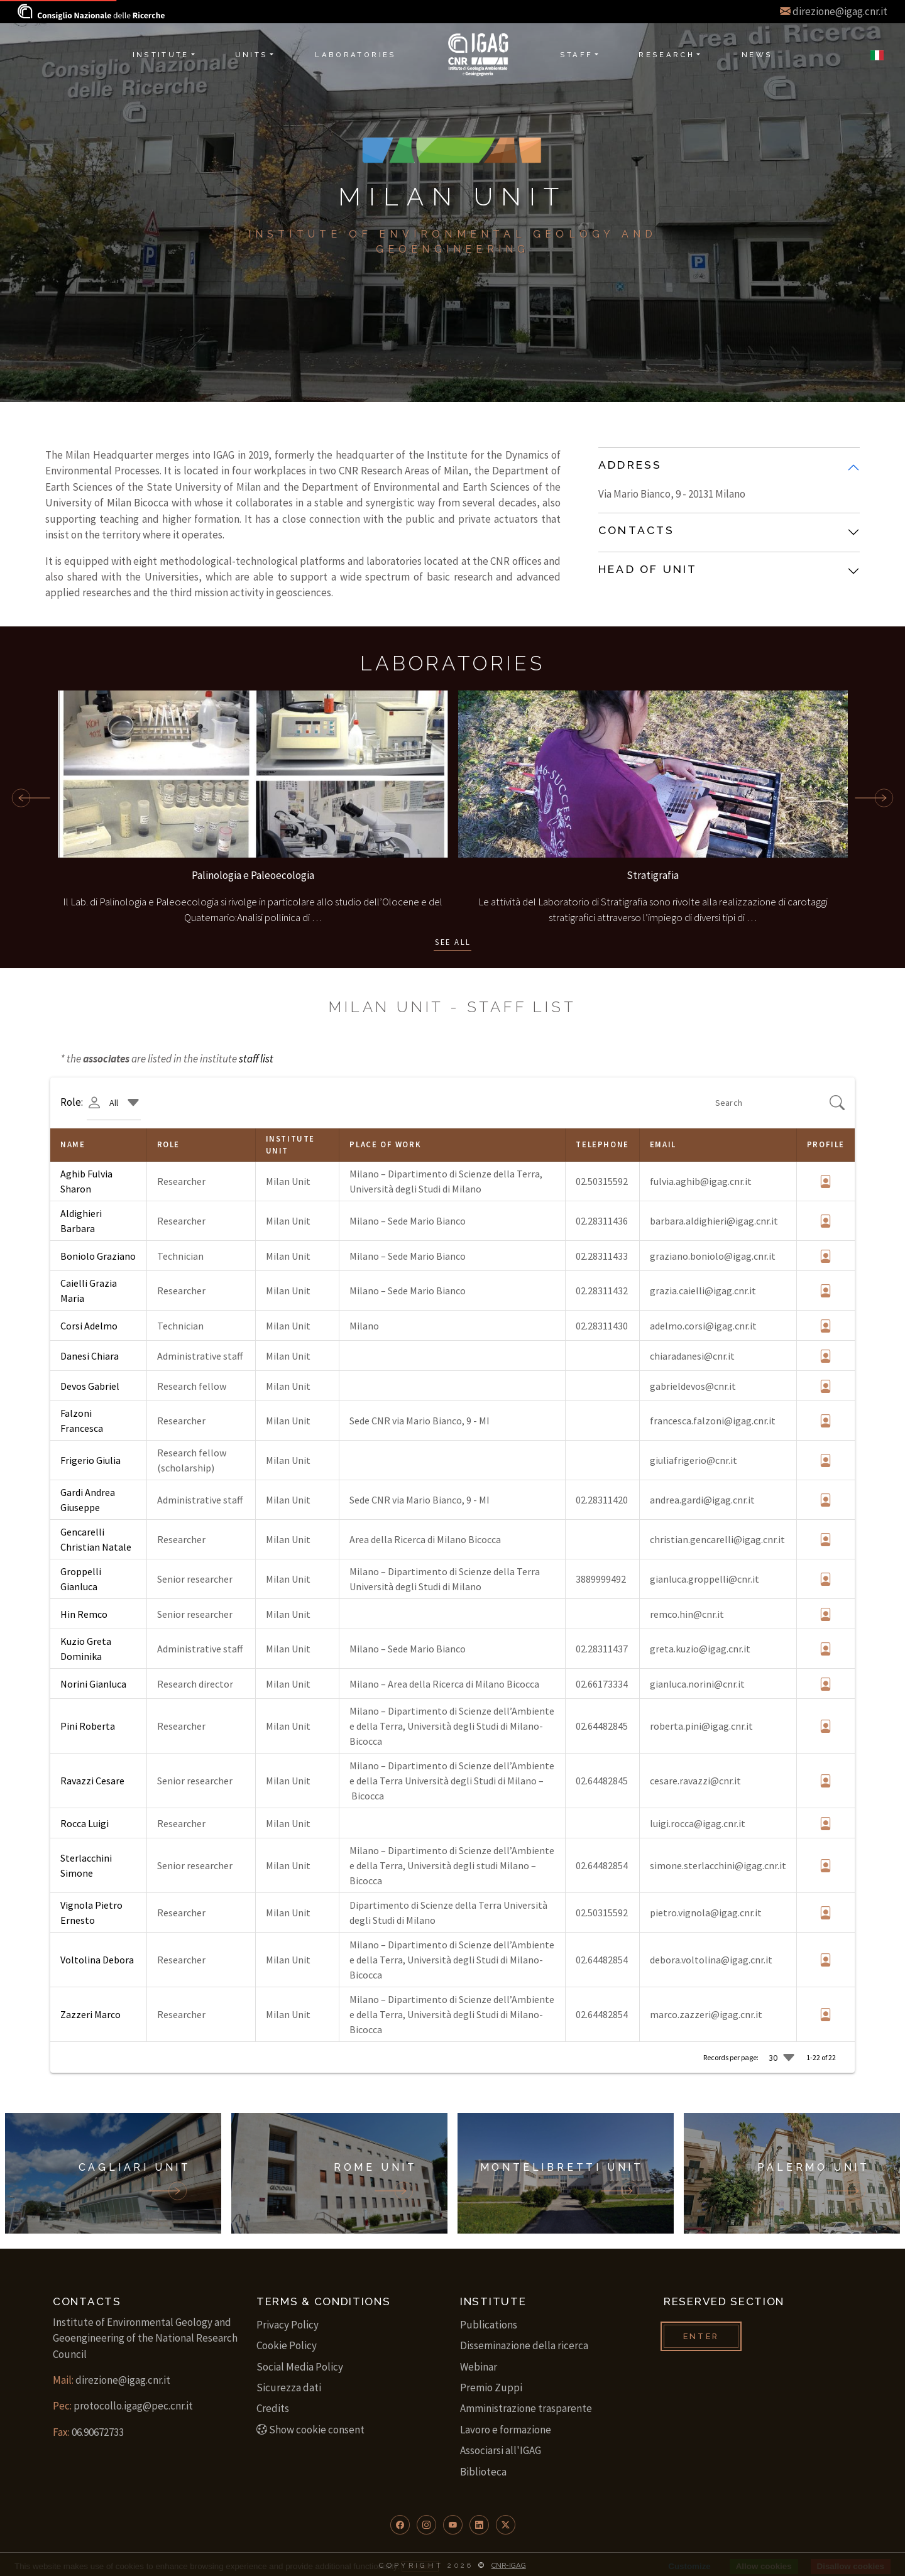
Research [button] (666, 54)
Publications (488, 2325)
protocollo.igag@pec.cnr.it (133, 2406)
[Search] (770, 1102)
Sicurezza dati (288, 2387)
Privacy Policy (287, 2325)
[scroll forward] (874, 798)
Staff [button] (576, 54)
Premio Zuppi (491, 2387)
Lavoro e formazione (505, 2430)
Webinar (478, 2367)
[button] (400, 2525)
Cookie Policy (286, 2345)
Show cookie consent (310, 2430)
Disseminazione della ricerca (524, 2345)
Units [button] (251, 54)
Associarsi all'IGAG (500, 2450)
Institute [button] (161, 54)
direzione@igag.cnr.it (840, 11)
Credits (272, 2408)
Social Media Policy (299, 2367)
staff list (256, 1059)
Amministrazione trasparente (526, 2408)
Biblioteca (483, 2472)
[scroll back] (26, 798)
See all (453, 942)
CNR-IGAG (508, 2565)
